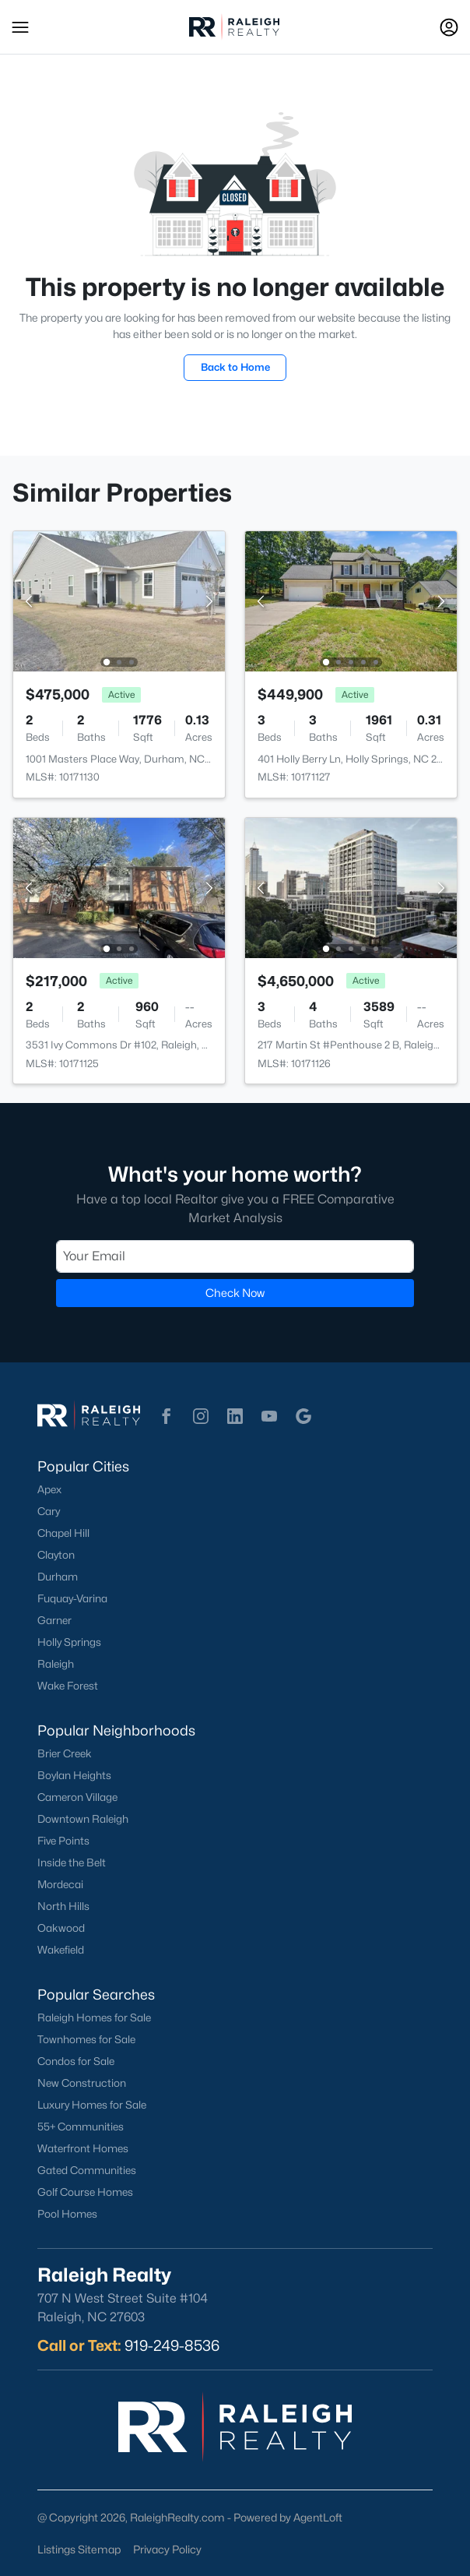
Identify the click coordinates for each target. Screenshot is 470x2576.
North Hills (63, 1906)
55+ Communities (80, 2126)
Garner (54, 1620)
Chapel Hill (63, 1533)
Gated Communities (86, 2170)
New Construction (81, 2083)
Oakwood (61, 1928)
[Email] (235, 1256)
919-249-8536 (172, 2345)
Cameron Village (77, 1797)
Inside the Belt (71, 1862)
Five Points (63, 1840)
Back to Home (235, 367)
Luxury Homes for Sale (91, 2105)
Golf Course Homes (85, 2192)
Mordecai (60, 1884)
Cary (48, 1511)
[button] (20, 27)
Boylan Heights (74, 1775)
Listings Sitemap (79, 2549)
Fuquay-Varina (72, 1598)
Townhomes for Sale (86, 2039)
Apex (49, 1489)
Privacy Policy (167, 2549)
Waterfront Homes (82, 2148)
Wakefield (60, 1949)
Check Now (235, 1292)
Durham (57, 1576)
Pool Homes (67, 2214)
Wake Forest (67, 1685)
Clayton (56, 1555)
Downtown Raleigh (82, 1819)
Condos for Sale (75, 2061)
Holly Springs (69, 1642)
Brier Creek (64, 1753)
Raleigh (55, 1664)
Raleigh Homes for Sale (94, 2017)
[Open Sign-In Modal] (449, 27)
